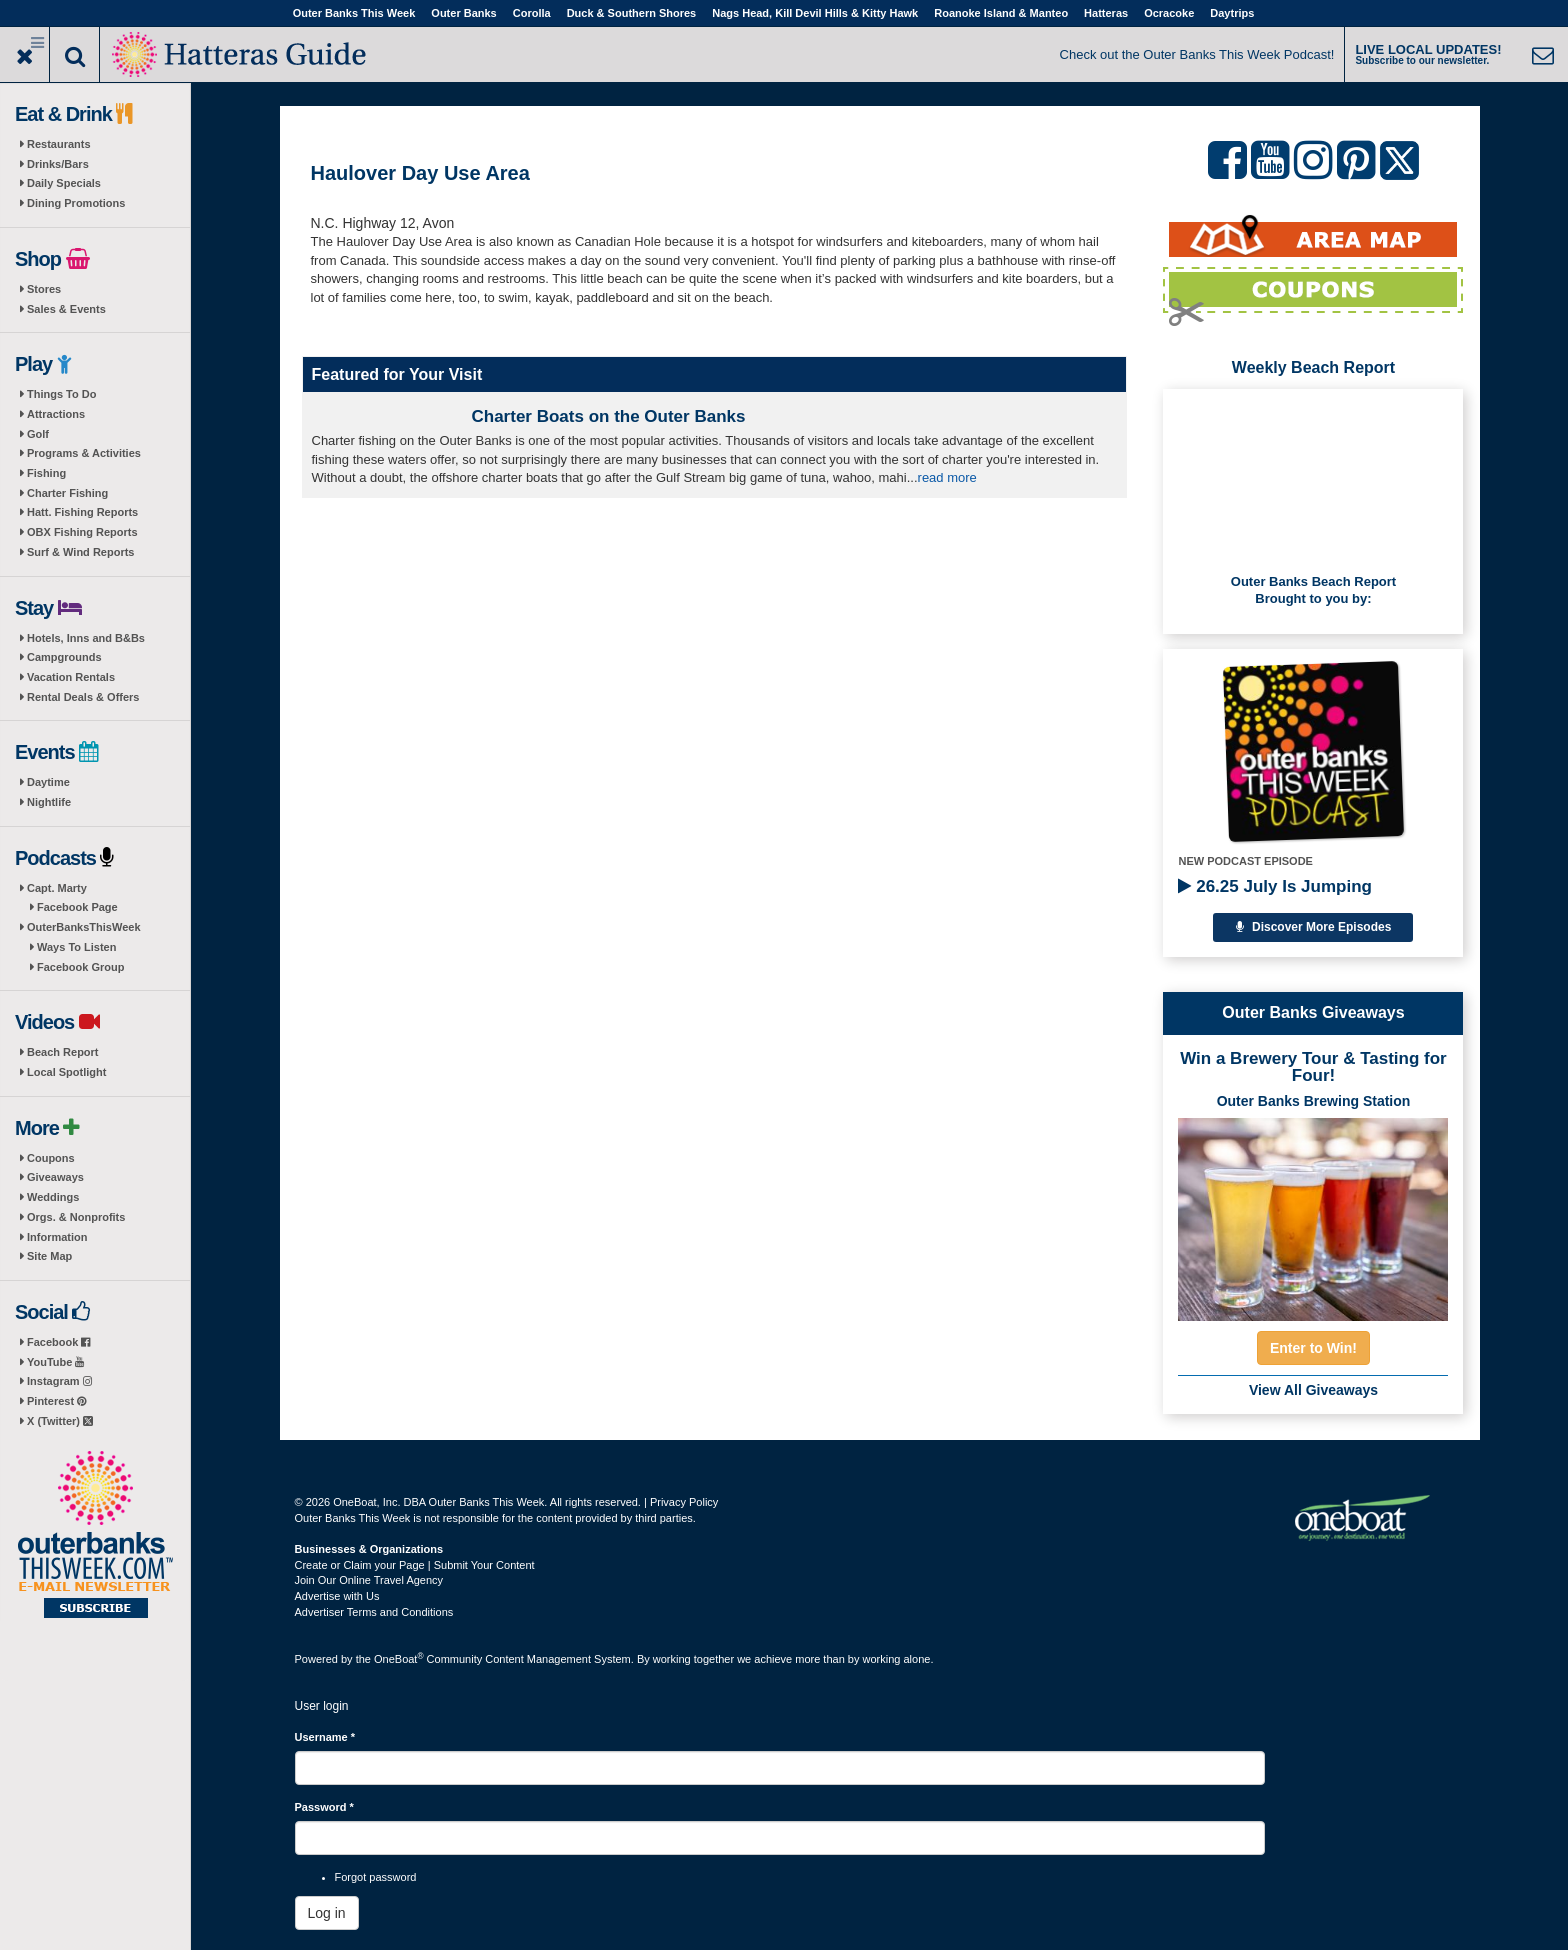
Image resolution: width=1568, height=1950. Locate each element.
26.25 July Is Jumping (1274, 886)
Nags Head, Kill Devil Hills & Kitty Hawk (815, 13)
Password (324, 1807)
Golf (38, 434)
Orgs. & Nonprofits (76, 1217)
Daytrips (1232, 13)
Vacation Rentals (71, 677)
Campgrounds (64, 657)
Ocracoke (1169, 13)
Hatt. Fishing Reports (82, 512)
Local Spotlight (66, 1072)
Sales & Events (66, 309)
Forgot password (376, 1877)
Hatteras (1106, 13)
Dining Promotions (76, 203)
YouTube (55, 1362)
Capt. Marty (57, 888)
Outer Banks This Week (354, 13)
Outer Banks (463, 13)
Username (325, 1737)
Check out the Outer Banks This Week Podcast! (1197, 54)
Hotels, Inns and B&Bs (86, 638)
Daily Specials (64, 183)
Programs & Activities (84, 453)
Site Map (49, 1256)
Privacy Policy (684, 1502)
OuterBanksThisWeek (84, 927)
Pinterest (56, 1401)
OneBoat (399, 1659)
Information (57, 1237)
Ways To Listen (76, 947)
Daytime (48, 782)
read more (947, 477)
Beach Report (63, 1052)
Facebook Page (77, 907)
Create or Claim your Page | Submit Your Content (415, 1565)
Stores (44, 289)
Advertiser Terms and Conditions (374, 1612)
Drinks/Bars (58, 164)
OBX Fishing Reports (82, 532)
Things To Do (61, 394)
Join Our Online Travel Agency (369, 1580)
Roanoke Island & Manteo (1001, 13)
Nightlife (49, 802)
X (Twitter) (60, 1421)
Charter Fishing (67, 493)
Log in (327, 1913)
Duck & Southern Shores (632, 13)
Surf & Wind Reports (80, 552)
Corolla (532, 13)
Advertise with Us (337, 1596)
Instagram (59, 1381)
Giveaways (55, 1177)
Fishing (46, 473)
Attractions (56, 414)
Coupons (51, 1158)
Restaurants (59, 144)
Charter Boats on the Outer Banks (609, 416)
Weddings (53, 1197)
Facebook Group (80, 967)
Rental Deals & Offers (83, 697)
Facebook (58, 1342)
